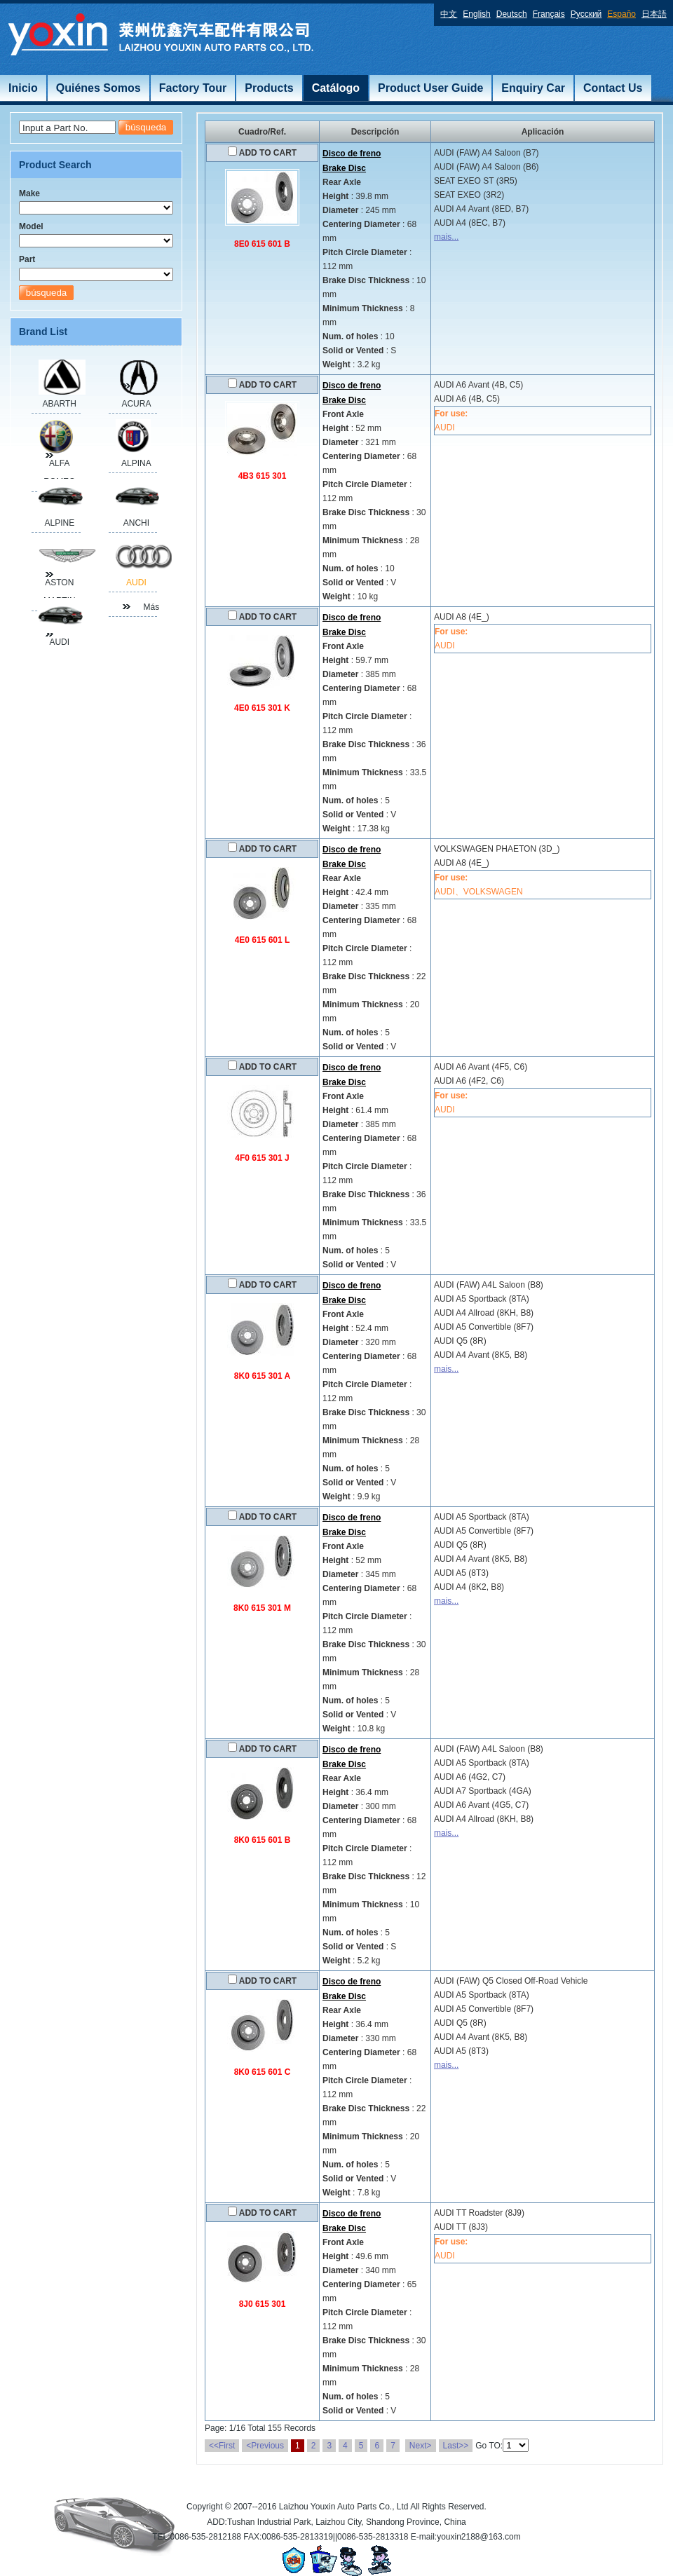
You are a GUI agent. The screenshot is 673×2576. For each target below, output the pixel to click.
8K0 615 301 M (262, 1608)
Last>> (456, 2446)
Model (31, 226)
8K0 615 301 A (262, 1376)
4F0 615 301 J (262, 1158)
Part (27, 259)
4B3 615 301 (262, 476)
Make (29, 193)
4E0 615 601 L (262, 940)
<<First (222, 2446)
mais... (446, 237)
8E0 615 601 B (262, 244)
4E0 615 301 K (262, 708)
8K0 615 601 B (262, 1840)
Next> (420, 2446)
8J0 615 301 (262, 2304)
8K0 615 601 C (262, 2072)
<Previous (265, 2446)
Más (151, 607)
